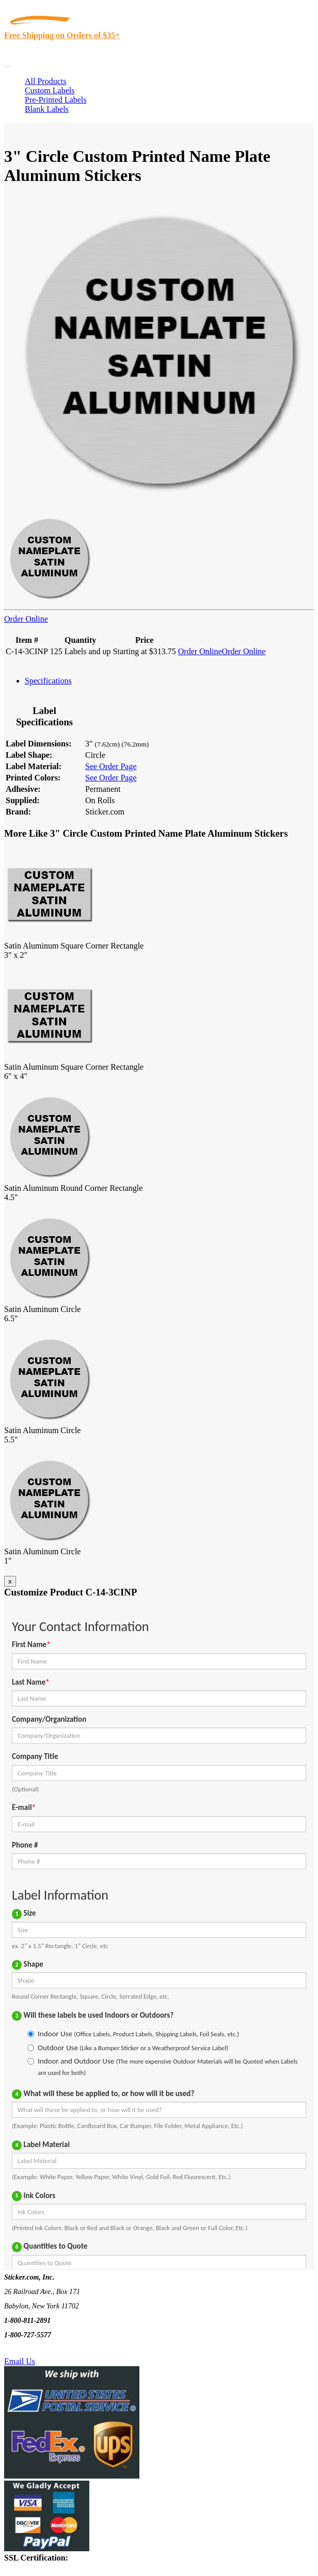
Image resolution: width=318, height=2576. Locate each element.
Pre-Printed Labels (56, 99)
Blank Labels (47, 109)
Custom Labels (49, 90)
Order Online (26, 618)
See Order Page (111, 766)
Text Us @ (40, 2349)
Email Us (19, 2361)
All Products (45, 81)
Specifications (48, 680)
